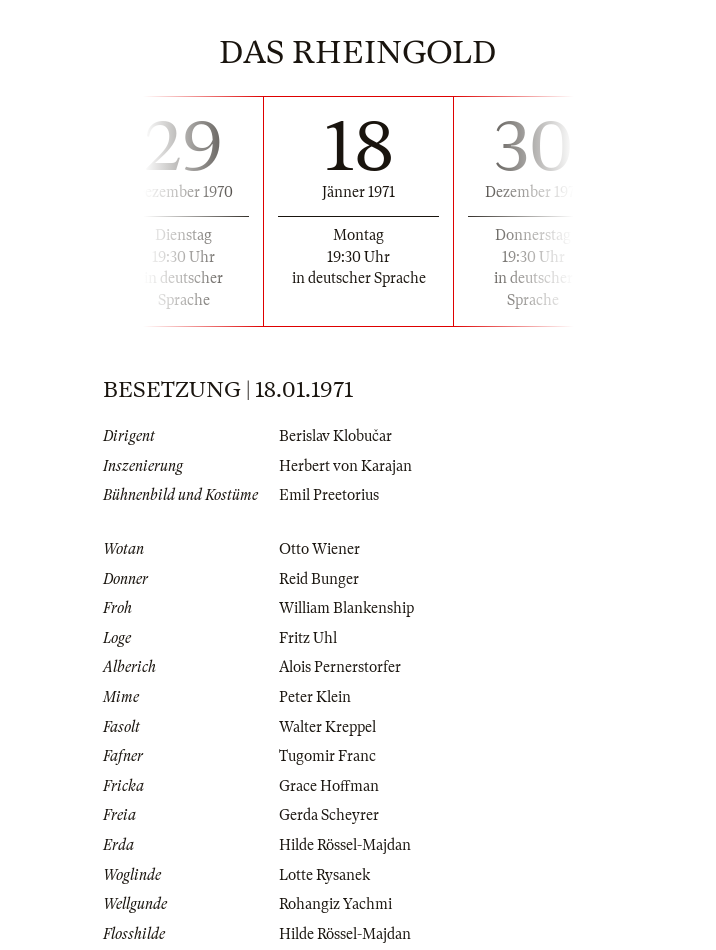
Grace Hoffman (329, 786)
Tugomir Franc (327, 756)
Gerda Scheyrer (329, 815)
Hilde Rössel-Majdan (345, 845)
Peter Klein (315, 697)
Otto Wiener (319, 549)
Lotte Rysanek (324, 875)
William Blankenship (346, 608)
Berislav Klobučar (335, 436)
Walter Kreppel (327, 727)
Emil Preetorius (329, 495)
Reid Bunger (319, 579)
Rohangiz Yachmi (335, 904)
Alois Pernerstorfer (340, 667)
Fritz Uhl (308, 638)
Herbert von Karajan (345, 466)
